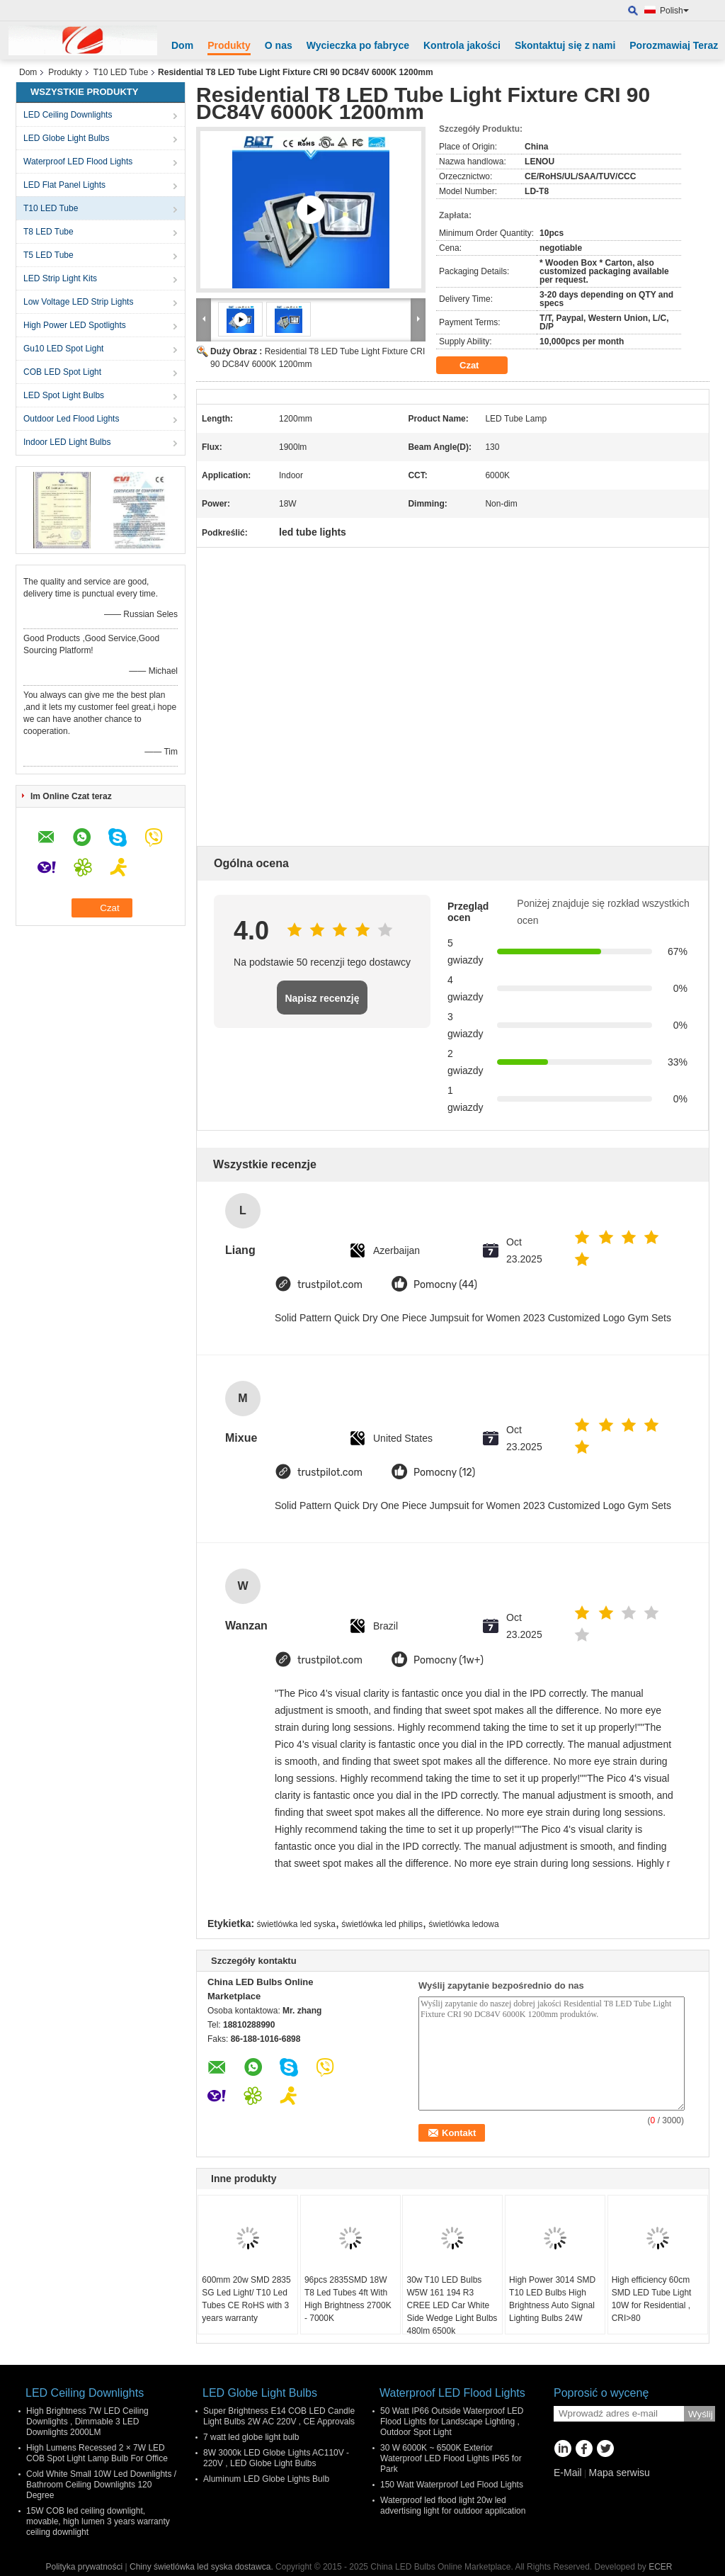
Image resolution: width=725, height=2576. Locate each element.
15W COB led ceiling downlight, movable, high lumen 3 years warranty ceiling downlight (98, 2521)
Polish (674, 11)
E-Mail (568, 2472)
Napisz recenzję (322, 998)
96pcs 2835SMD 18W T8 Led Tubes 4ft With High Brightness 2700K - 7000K (348, 2299)
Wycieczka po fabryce (358, 45)
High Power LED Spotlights (74, 325)
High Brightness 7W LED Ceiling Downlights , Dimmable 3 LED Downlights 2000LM (87, 2421)
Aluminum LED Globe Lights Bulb (266, 2479)
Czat (478, 365)
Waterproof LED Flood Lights (77, 161)
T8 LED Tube (48, 232)
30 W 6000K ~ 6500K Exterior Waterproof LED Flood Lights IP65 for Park (451, 2458)
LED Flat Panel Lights (64, 185)
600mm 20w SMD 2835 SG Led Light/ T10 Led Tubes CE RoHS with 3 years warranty (246, 2299)
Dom (182, 45)
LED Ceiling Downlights (67, 115)
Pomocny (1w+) (448, 1660)
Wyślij (700, 2414)
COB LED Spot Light (62, 372)
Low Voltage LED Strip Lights (78, 302)
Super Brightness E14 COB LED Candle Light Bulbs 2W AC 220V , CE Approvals (279, 2416)
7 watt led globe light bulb (251, 2437)
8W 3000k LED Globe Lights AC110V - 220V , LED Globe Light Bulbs (276, 2458)
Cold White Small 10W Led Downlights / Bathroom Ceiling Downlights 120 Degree (101, 2484)
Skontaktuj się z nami (565, 45)
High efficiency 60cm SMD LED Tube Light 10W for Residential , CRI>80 (652, 2299)
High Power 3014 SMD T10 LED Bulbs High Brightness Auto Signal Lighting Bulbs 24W (552, 2299)
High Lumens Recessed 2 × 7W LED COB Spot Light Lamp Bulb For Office (97, 2453)
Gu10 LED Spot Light (63, 349)
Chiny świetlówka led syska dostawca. (202, 2567)
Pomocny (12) (444, 1473)
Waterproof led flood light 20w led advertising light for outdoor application (452, 2505)
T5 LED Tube (48, 255)
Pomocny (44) (445, 1285)
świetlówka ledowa (463, 1924)
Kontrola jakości (462, 45)
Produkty (229, 45)
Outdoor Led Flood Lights (71, 419)
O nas (278, 45)
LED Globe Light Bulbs (66, 138)
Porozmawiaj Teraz (673, 45)
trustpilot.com (329, 1285)
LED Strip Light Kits (60, 278)
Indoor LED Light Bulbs (66, 442)
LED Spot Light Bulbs (63, 395)
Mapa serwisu (618, 2472)
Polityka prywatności (83, 2567)
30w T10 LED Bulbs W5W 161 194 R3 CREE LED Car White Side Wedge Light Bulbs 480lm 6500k (451, 2305)
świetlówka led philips (382, 1924)
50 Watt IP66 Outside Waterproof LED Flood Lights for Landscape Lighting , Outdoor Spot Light (452, 2421)
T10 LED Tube (120, 72)
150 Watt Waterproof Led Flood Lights (451, 2485)
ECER (660, 2567)
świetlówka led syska (296, 1924)
